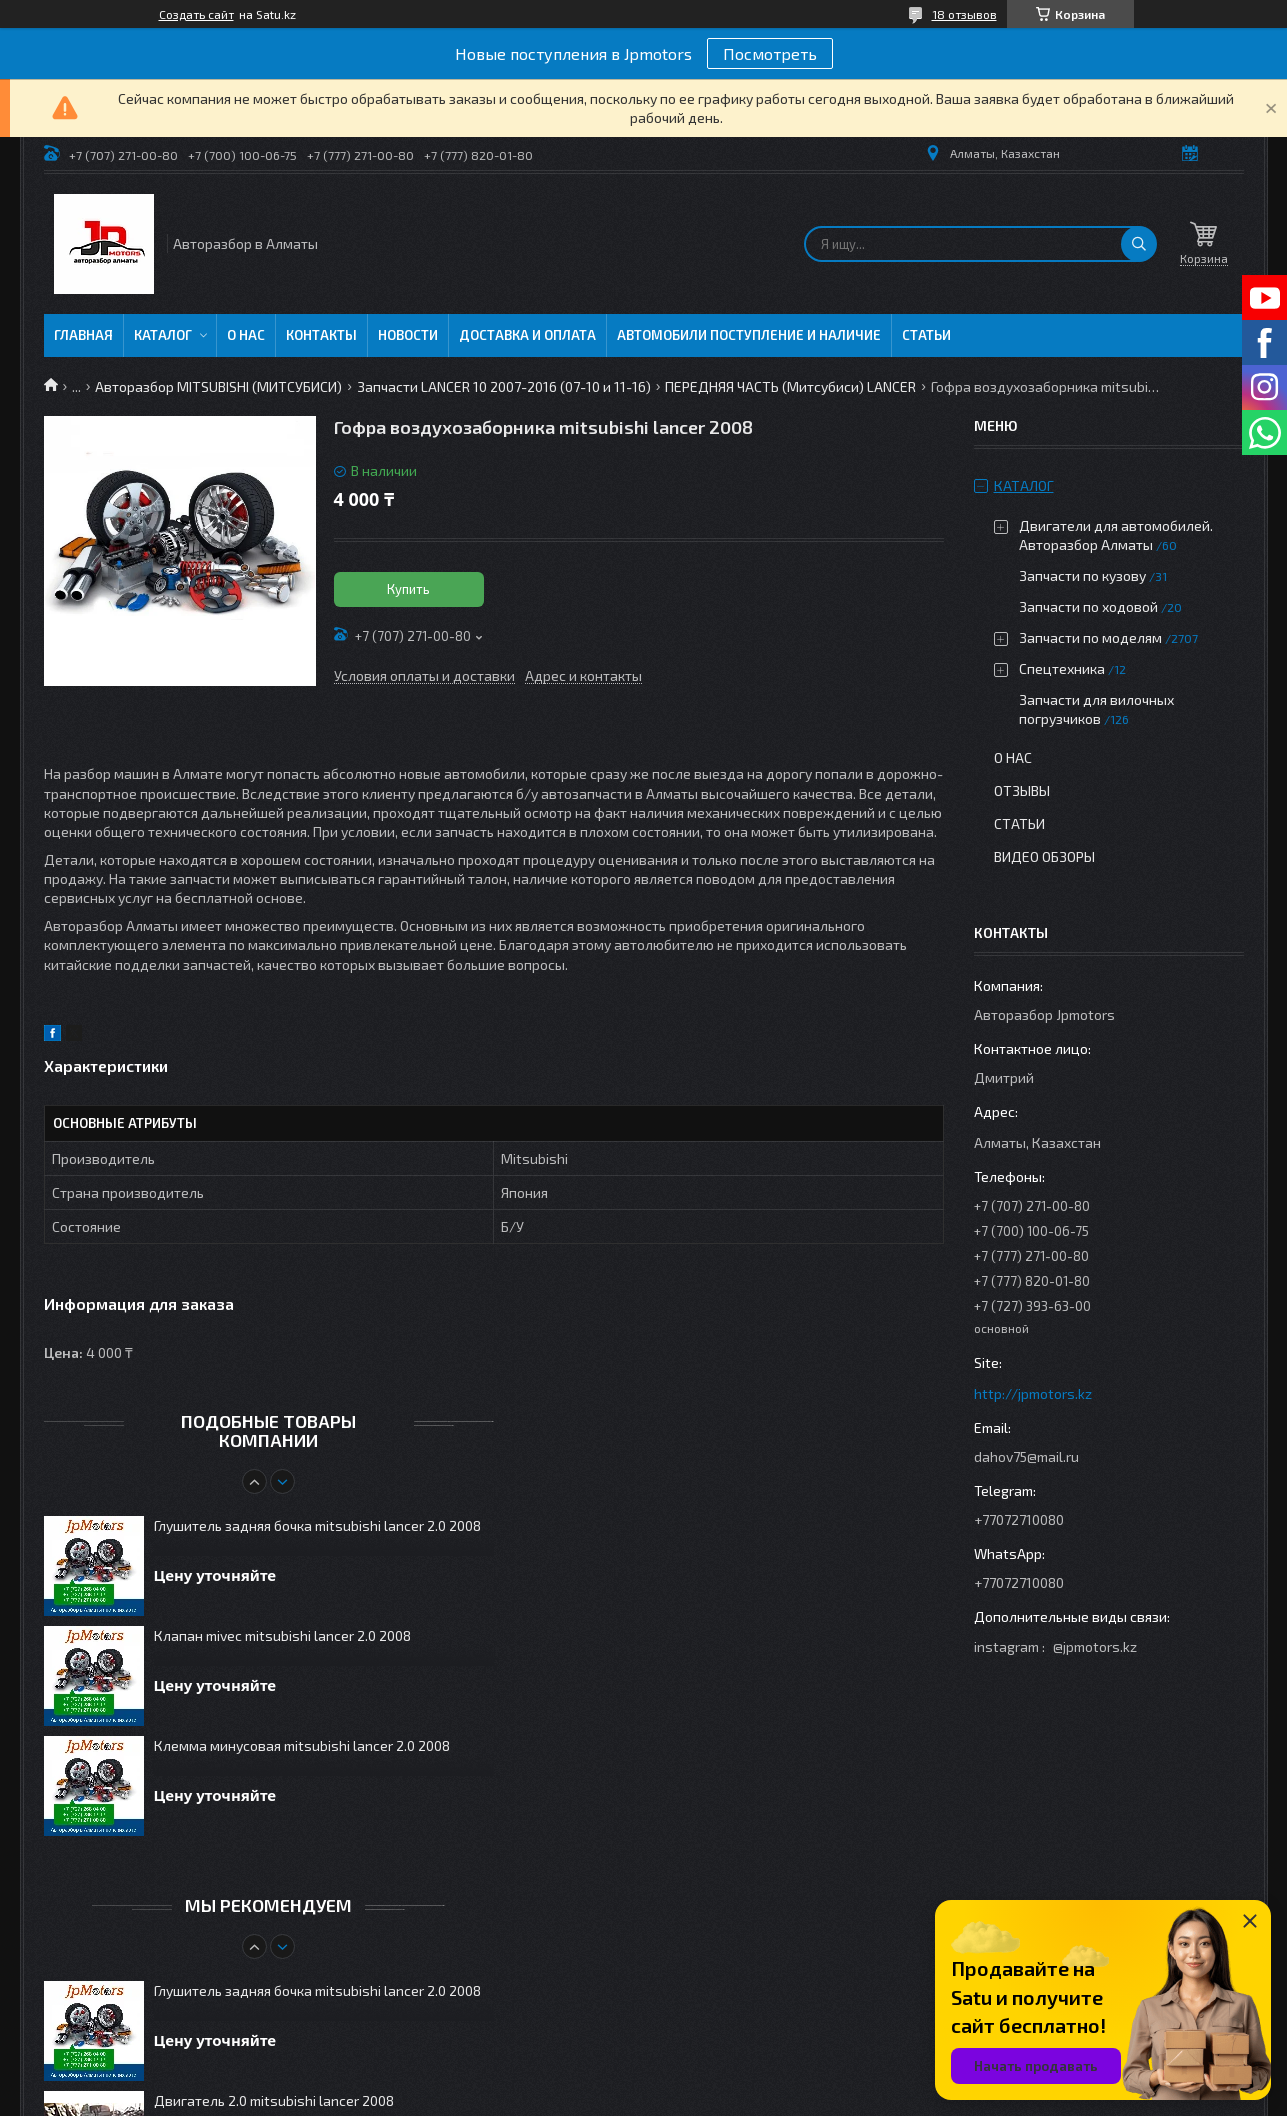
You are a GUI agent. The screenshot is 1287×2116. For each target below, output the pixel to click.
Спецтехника (1062, 668)
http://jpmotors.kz (1033, 1393)
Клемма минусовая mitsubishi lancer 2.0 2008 (302, 1745)
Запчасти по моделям (1090, 637)
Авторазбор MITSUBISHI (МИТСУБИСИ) (218, 386)
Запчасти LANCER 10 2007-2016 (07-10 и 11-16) (504, 386)
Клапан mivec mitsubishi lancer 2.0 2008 (282, 1635)
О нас (246, 335)
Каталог (163, 335)
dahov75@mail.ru (1026, 1456)
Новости (408, 335)
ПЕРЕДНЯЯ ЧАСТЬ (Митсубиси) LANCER (790, 386)
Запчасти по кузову (1082, 575)
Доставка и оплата (527, 335)
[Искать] (1139, 244)
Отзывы (1022, 790)
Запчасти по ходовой (1088, 606)
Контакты (321, 335)
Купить (408, 589)
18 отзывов (964, 14)
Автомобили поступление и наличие (749, 335)
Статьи (926, 335)
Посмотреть (770, 53)
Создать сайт (196, 14)
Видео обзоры (1044, 856)
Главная (83, 335)
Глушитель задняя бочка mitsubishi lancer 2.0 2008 (317, 1525)
